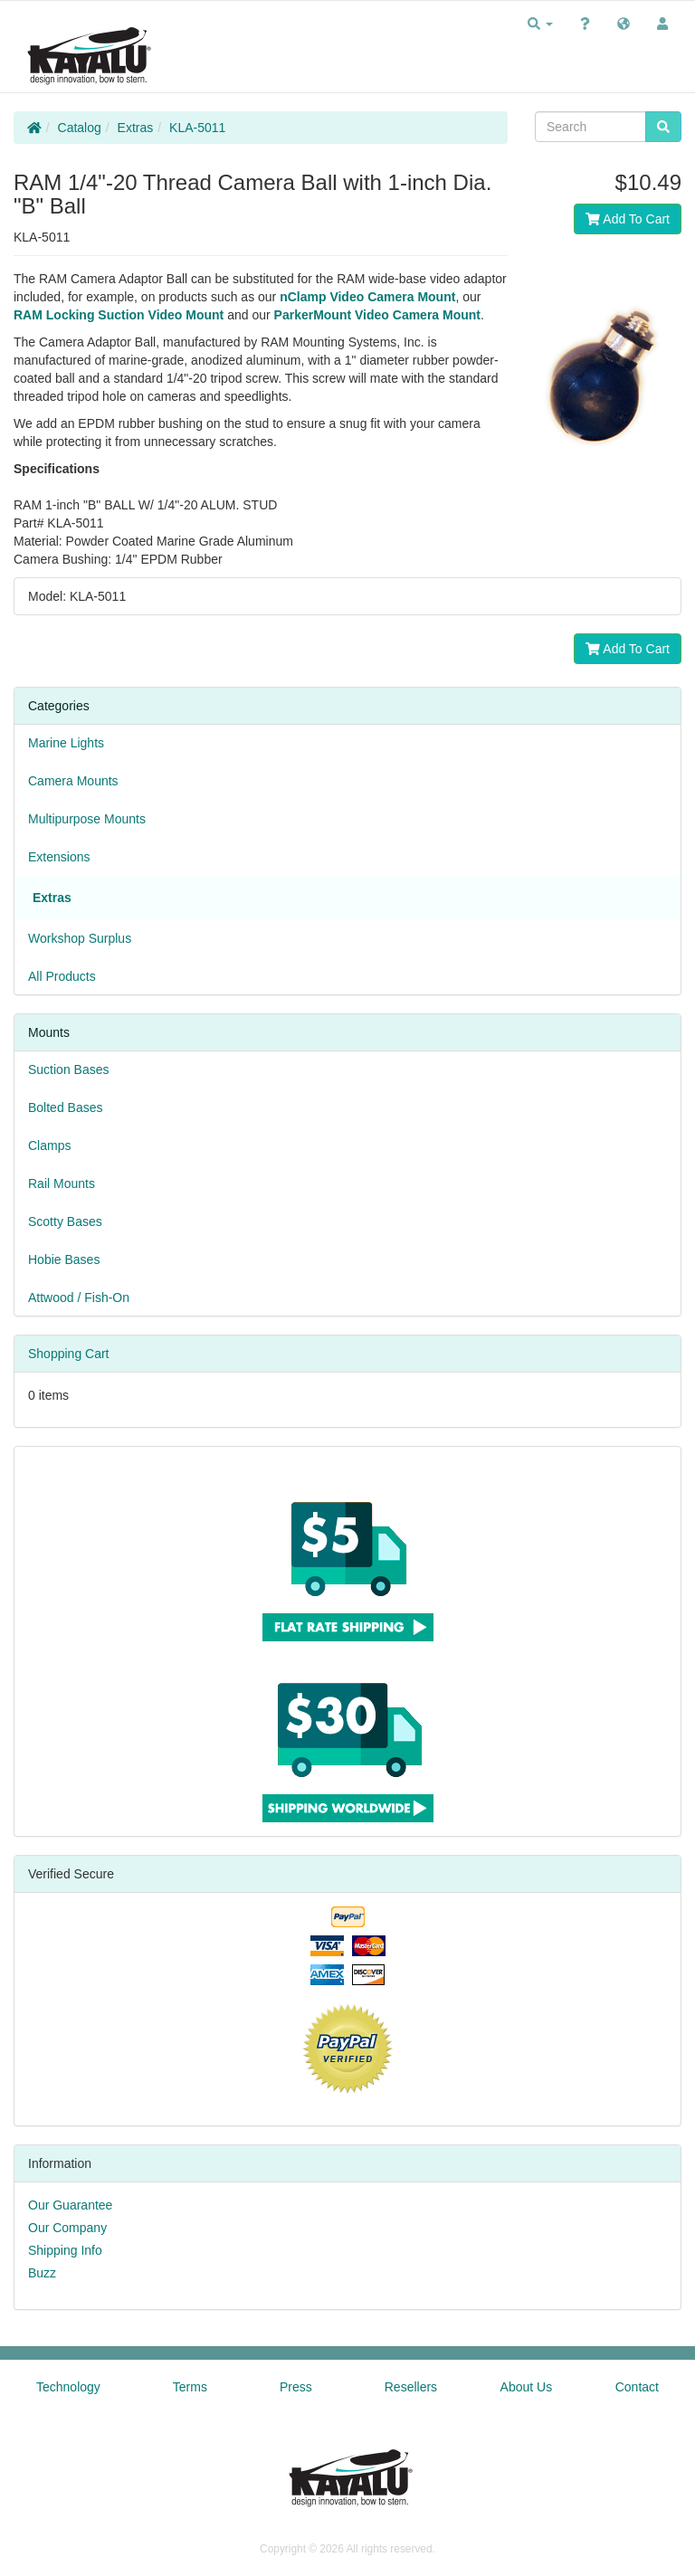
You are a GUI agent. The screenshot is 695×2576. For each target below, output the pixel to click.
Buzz (42, 2273)
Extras (136, 127)
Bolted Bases (65, 1107)
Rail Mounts (61, 1183)
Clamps (49, 1145)
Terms (190, 2387)
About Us (526, 2387)
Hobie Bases (64, 1259)
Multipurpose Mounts (87, 819)
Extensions (59, 857)
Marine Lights (66, 743)
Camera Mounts (73, 781)
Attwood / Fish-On (78, 1297)
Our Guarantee (70, 2205)
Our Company (67, 2227)
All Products (62, 976)
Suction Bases (68, 1069)
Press (296, 2387)
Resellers (411, 2387)
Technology (68, 2387)
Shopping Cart (68, 1353)
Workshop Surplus (79, 938)
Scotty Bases (65, 1221)
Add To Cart (628, 219)
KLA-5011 (197, 127)
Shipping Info (65, 2250)
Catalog (79, 127)
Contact (637, 2387)
